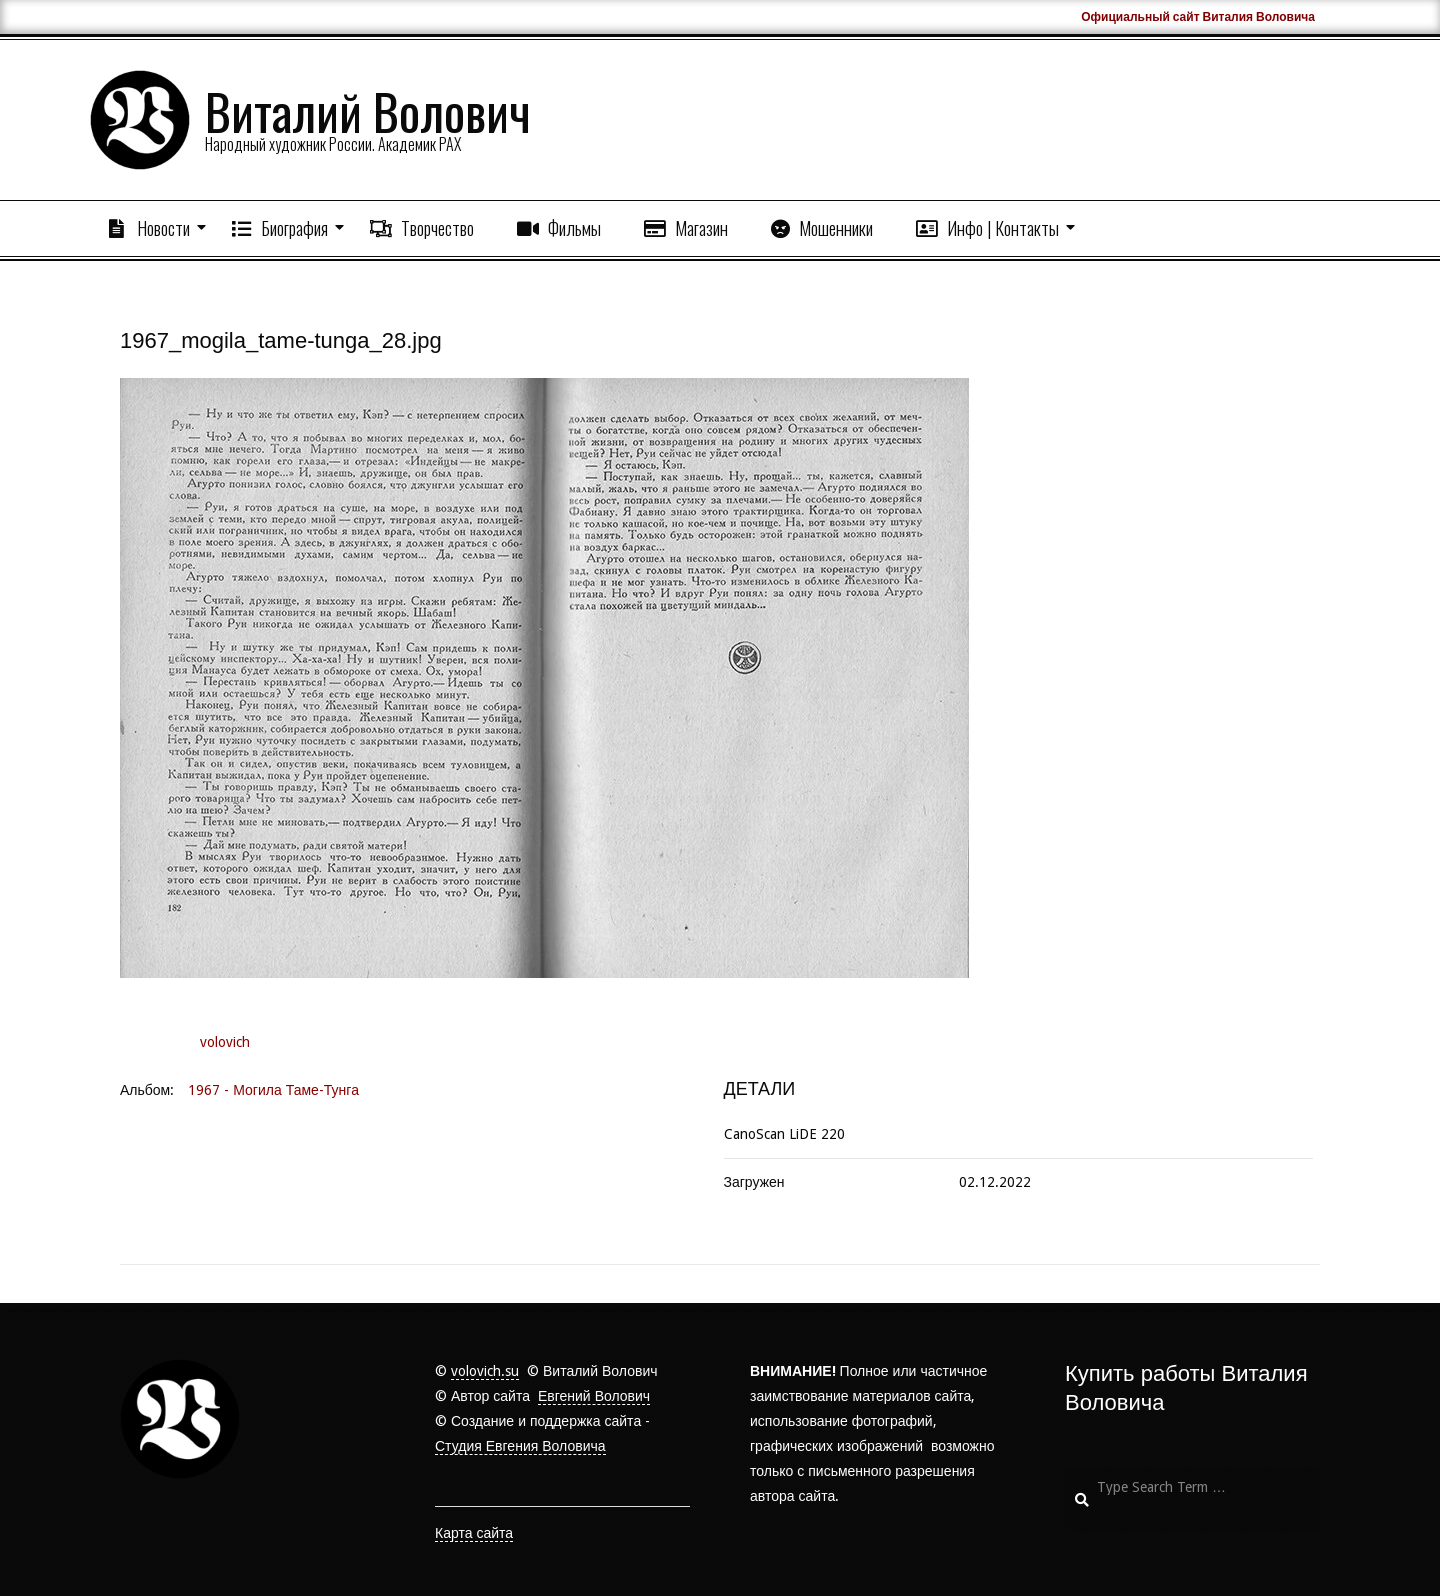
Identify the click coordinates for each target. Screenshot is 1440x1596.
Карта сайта (474, 1533)
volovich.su (485, 1371)
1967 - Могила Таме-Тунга (273, 1090)
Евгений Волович (594, 1396)
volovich (225, 1042)
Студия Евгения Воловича (520, 1446)
